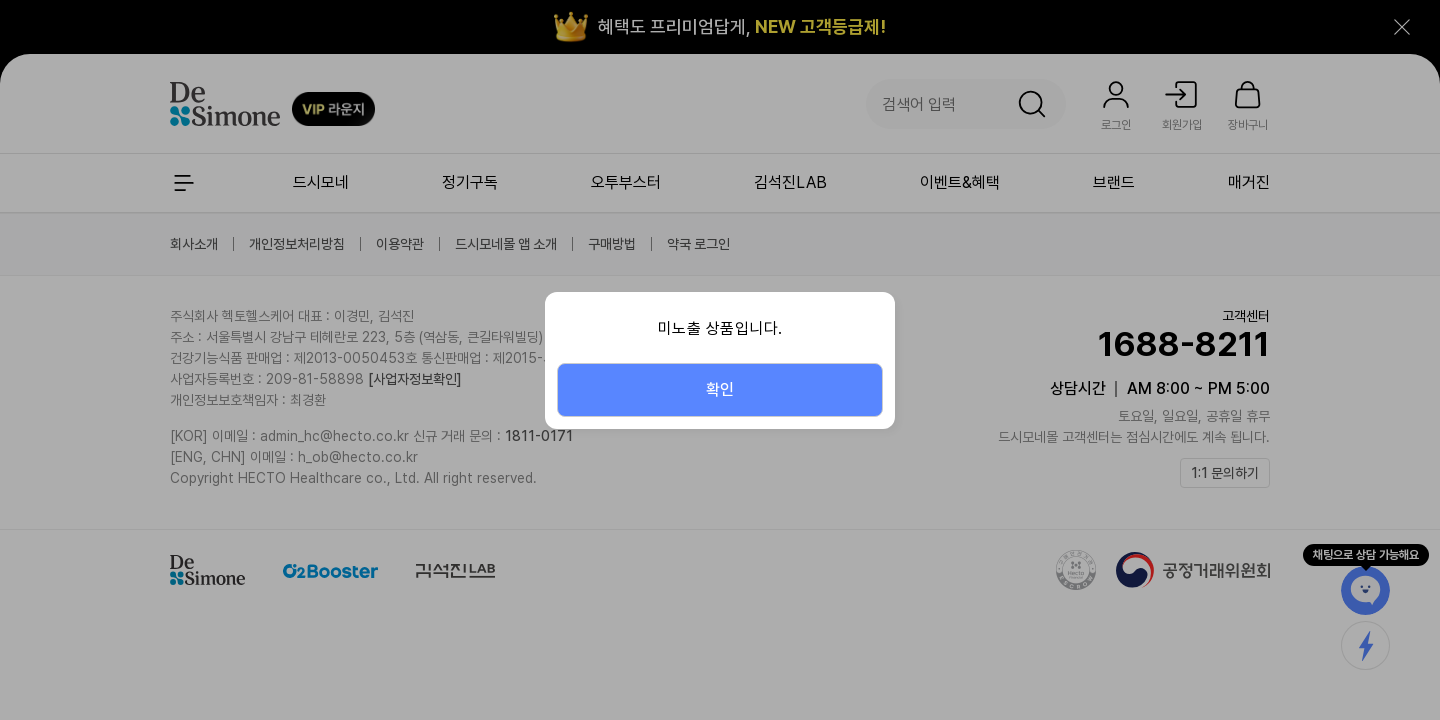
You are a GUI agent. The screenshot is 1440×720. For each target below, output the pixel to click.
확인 (720, 389)
